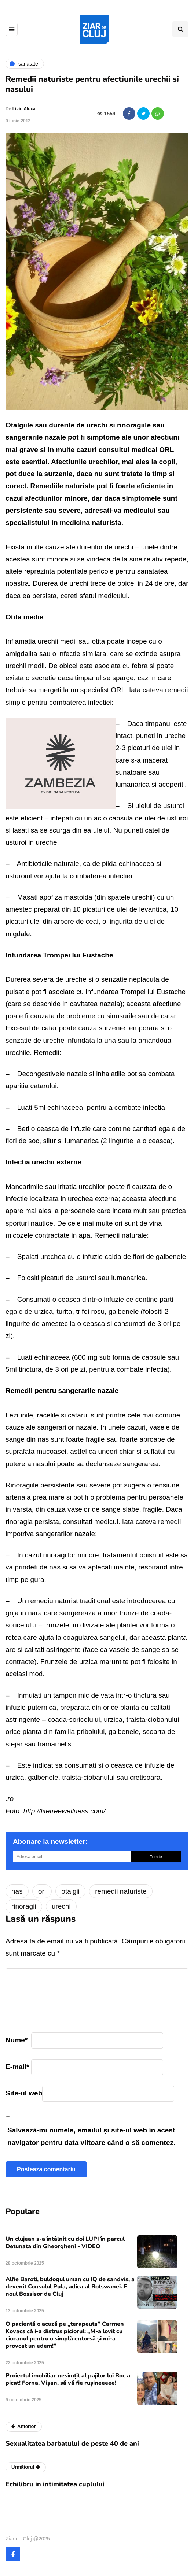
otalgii (70, 1891)
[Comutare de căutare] (180, 29)
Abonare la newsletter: (50, 1841)
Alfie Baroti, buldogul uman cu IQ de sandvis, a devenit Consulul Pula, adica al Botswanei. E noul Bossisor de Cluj (70, 2286)
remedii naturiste (120, 1891)
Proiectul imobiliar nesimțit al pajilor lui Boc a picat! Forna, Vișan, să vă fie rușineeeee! (68, 2379)
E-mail (17, 2067)
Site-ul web (24, 2093)
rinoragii (23, 1906)
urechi (61, 1906)
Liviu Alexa (24, 108)
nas (17, 1891)
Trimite (156, 1856)
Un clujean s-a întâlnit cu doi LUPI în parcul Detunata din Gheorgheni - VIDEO (65, 2242)
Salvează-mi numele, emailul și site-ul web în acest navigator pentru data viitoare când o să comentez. (91, 2136)
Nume (17, 2040)
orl (42, 1891)
